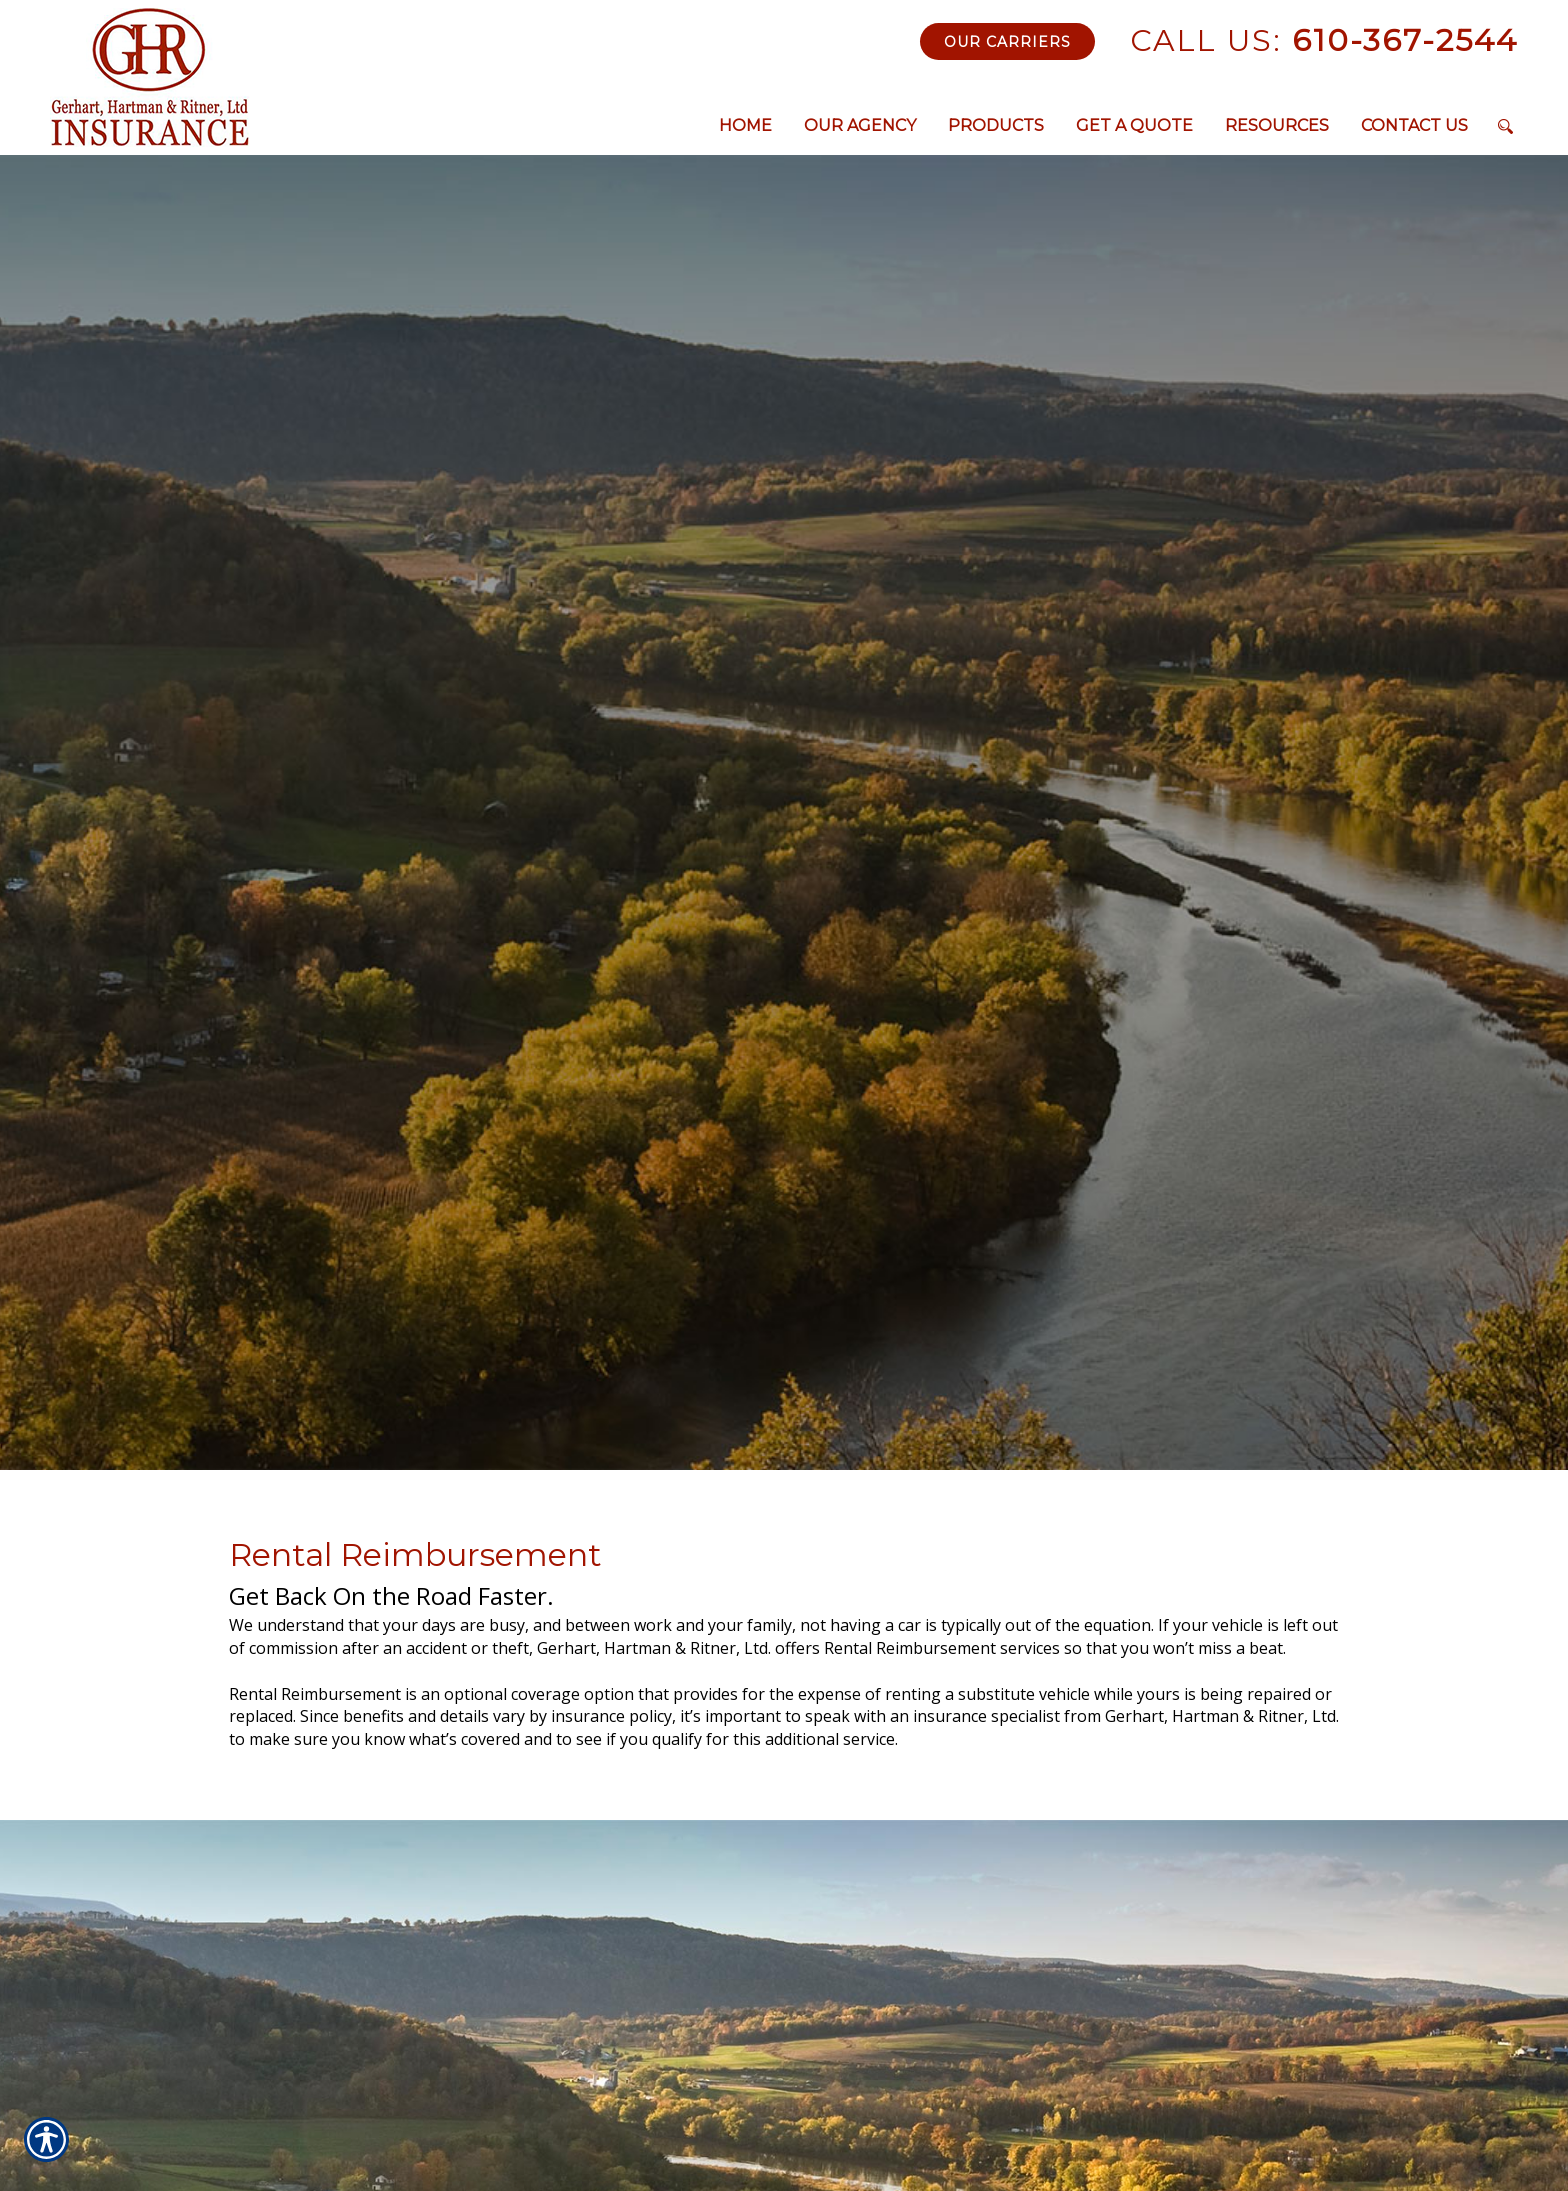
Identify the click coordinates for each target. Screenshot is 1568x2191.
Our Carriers (1007, 42)
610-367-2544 (1324, 40)
